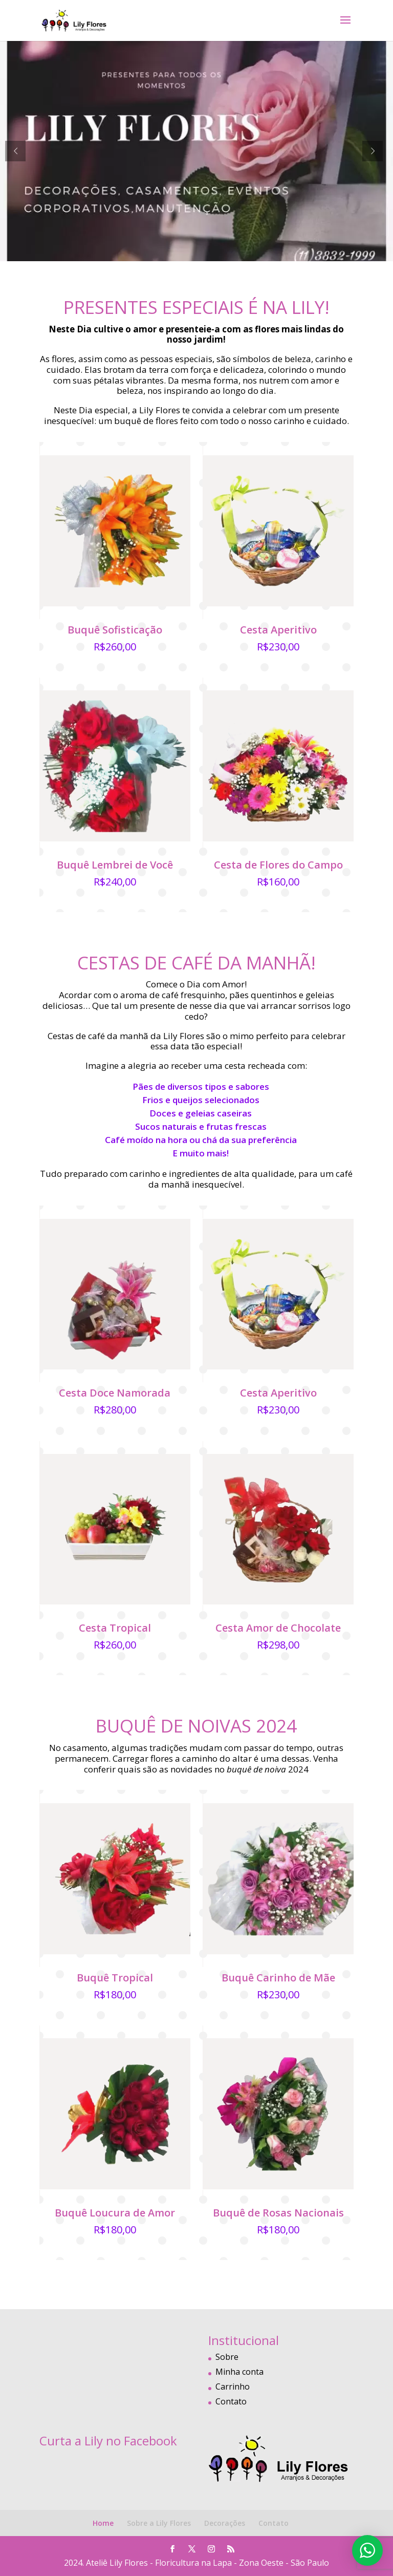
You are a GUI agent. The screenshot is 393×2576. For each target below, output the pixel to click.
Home (103, 2523)
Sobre (226, 2356)
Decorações (224, 2523)
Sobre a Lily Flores (159, 2523)
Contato (231, 2401)
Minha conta (239, 2371)
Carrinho (232, 2386)
